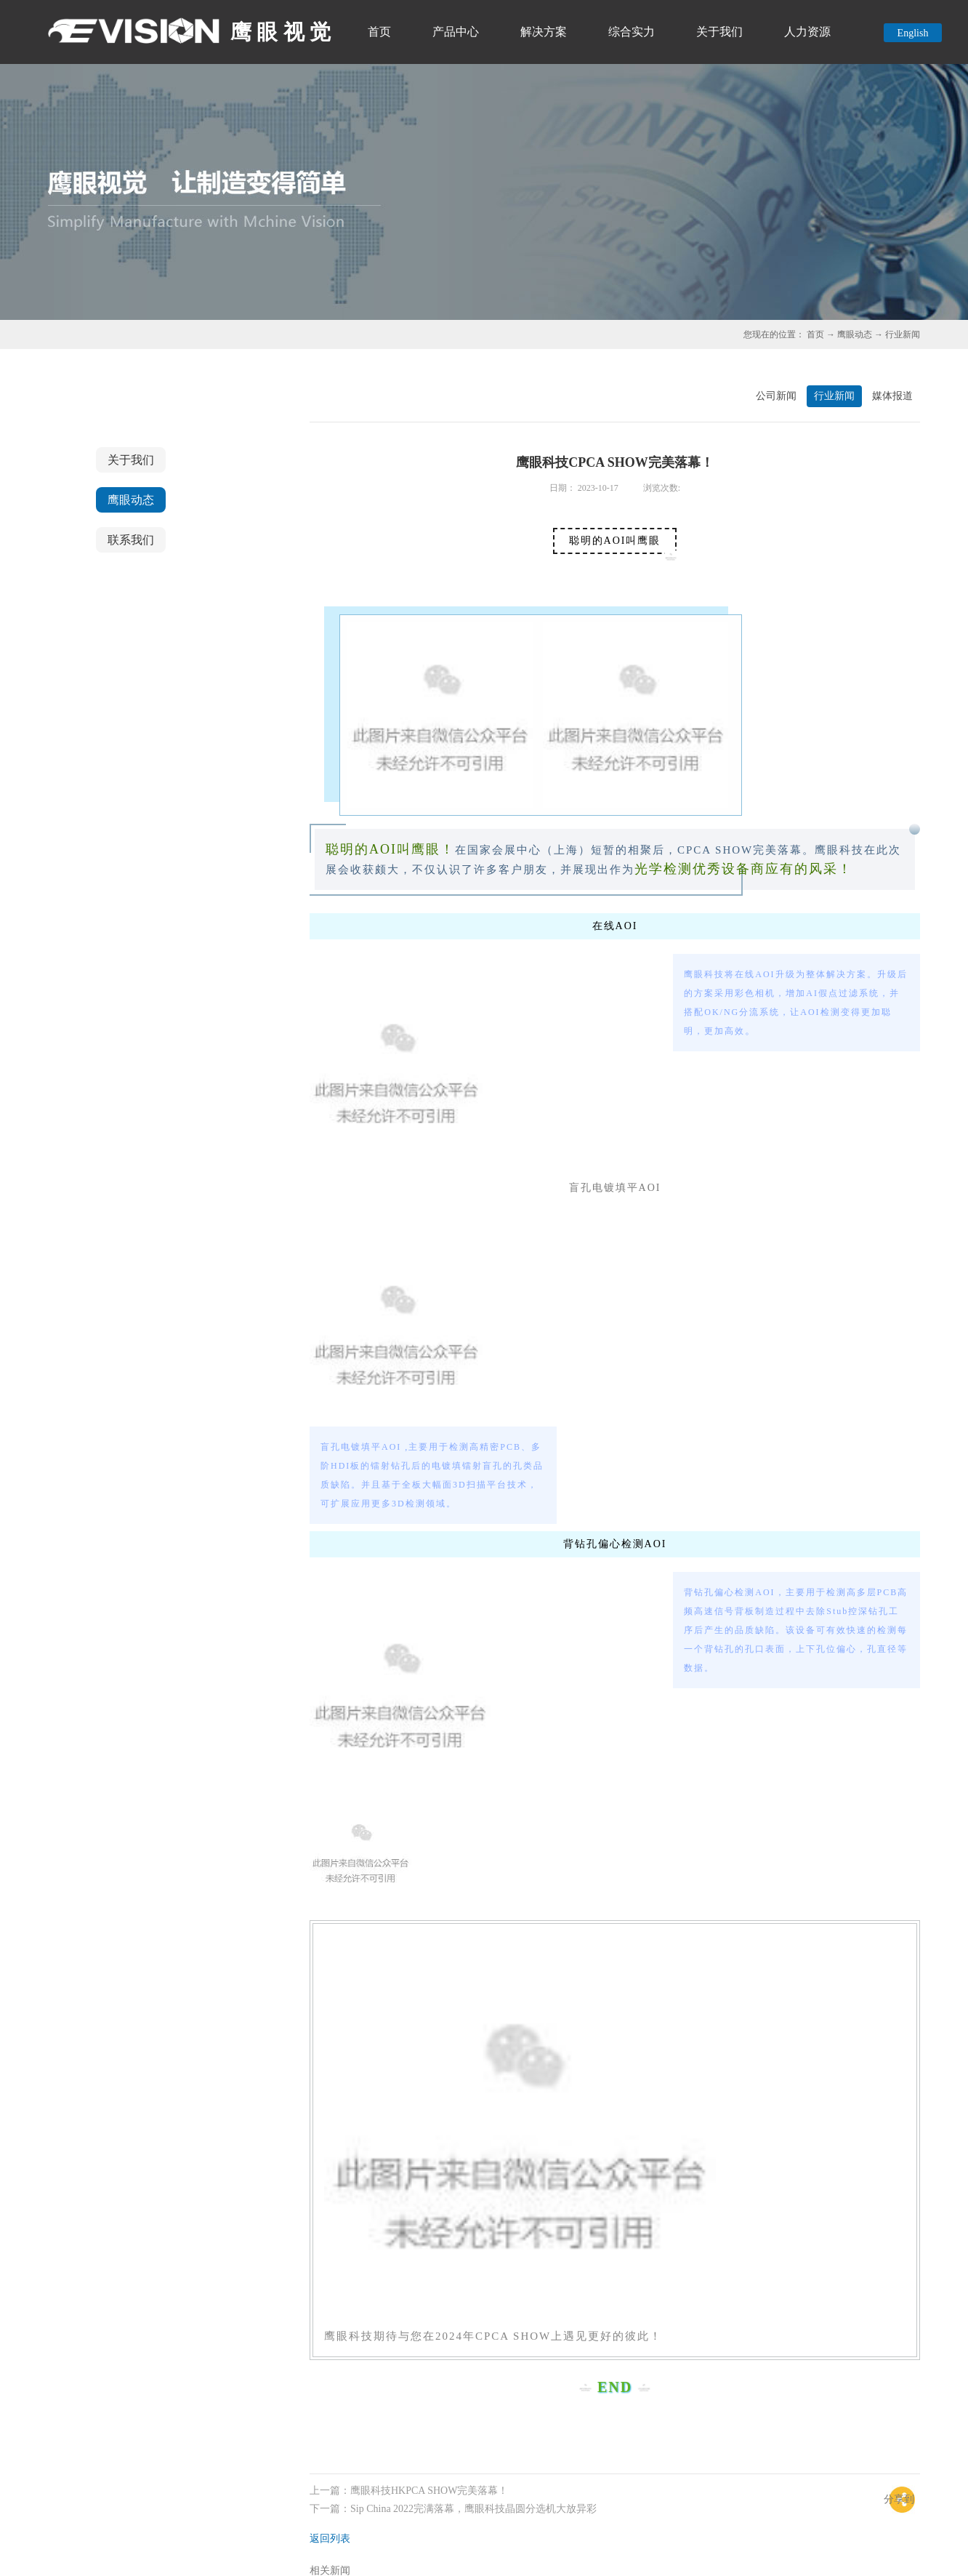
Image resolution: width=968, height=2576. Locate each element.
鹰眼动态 (854, 334)
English (913, 33)
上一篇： (409, 2490)
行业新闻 (902, 334)
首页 (379, 31)
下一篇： (453, 2508)
